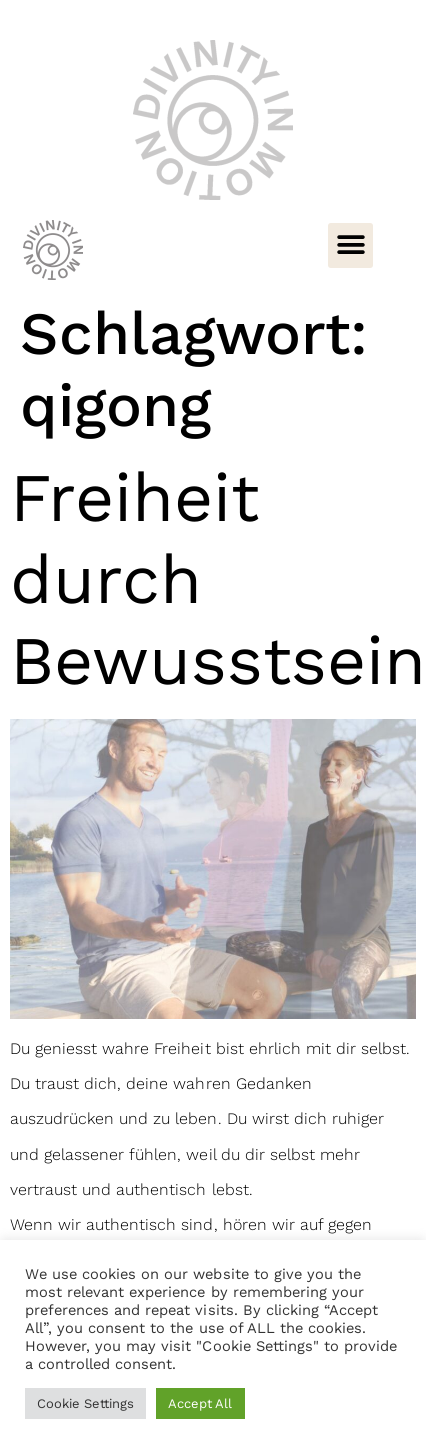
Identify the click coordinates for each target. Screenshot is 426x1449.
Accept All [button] (200, 1403)
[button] (350, 245)
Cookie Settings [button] (85, 1403)
